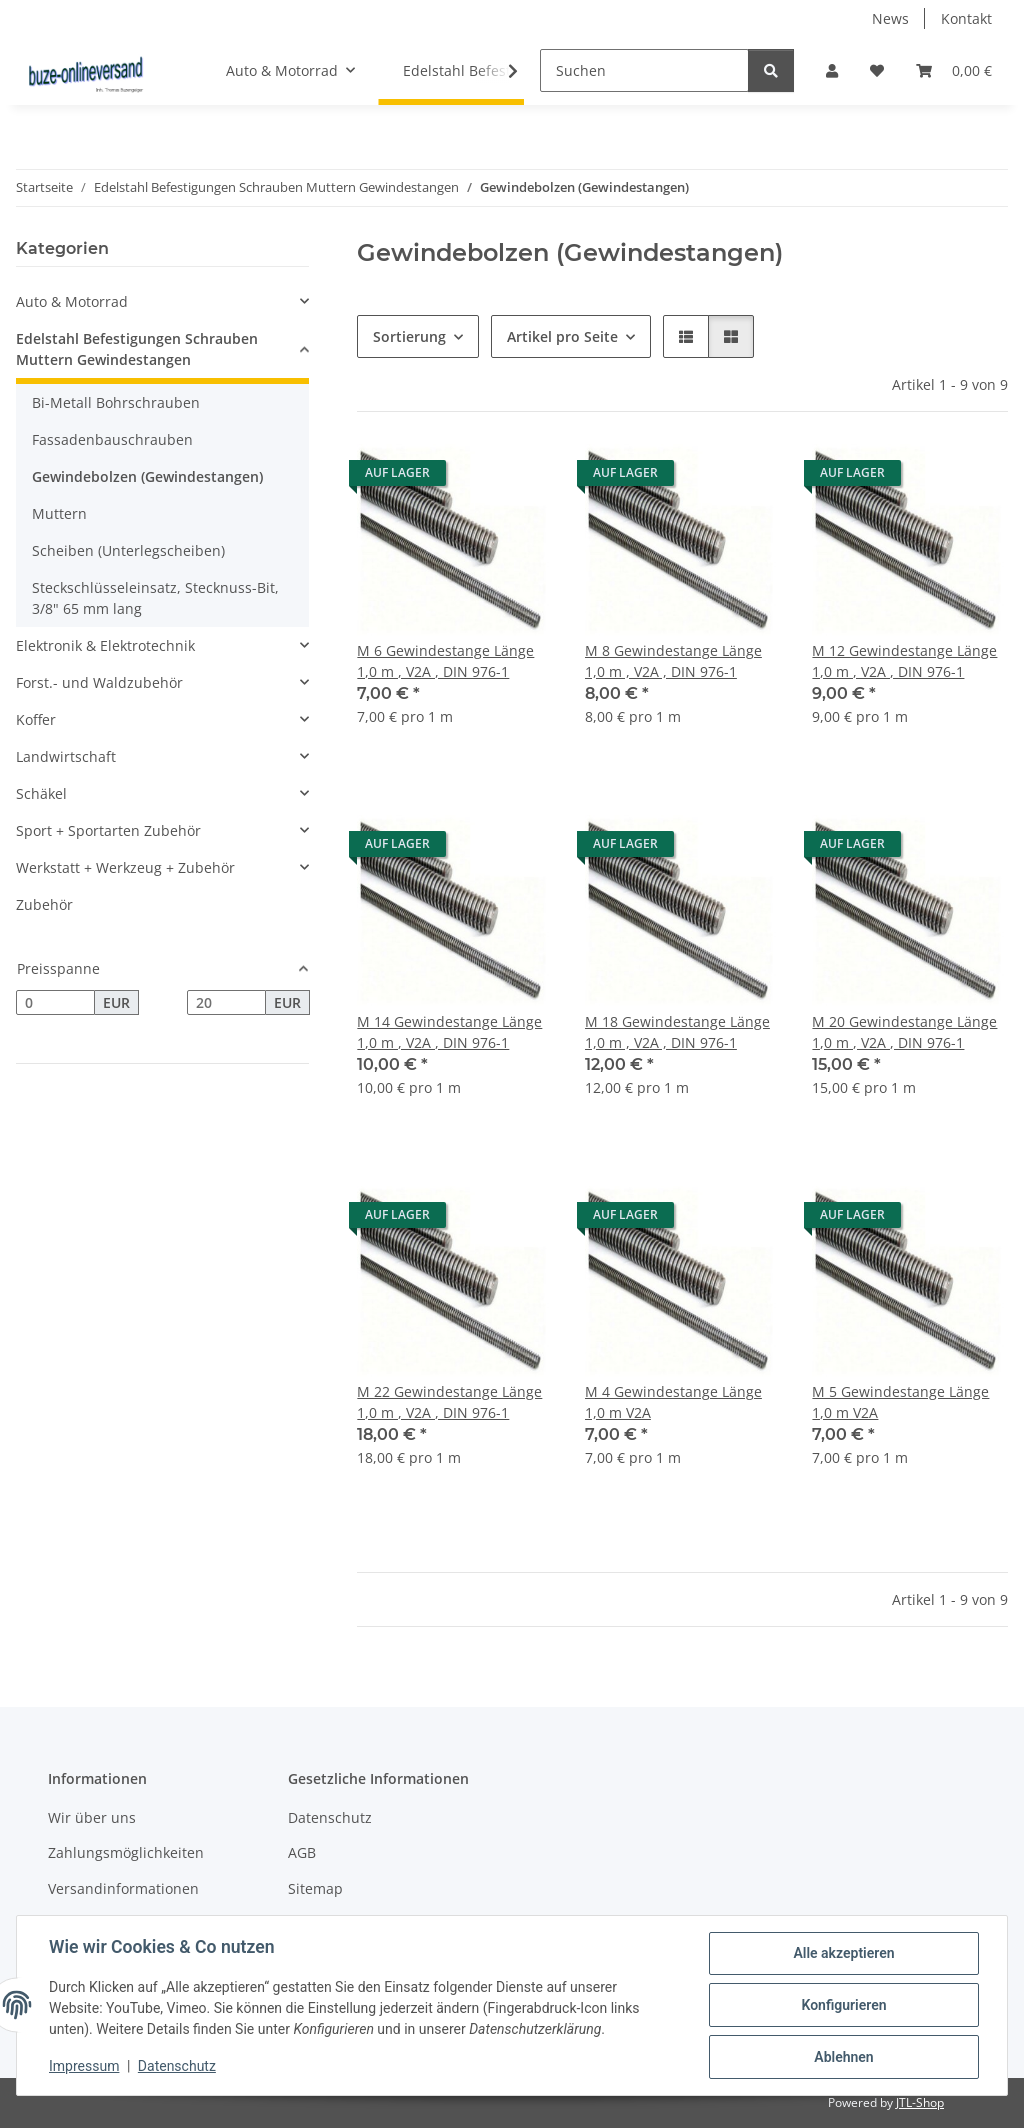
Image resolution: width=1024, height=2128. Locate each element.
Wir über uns (92, 1817)
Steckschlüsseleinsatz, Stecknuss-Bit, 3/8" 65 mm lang (155, 598)
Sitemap (315, 1888)
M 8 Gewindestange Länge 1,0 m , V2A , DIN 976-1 (673, 661)
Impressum (84, 2066)
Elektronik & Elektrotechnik (105, 645)
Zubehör (44, 904)
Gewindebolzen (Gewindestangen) (147, 476)
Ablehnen (843, 2057)
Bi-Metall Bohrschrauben (116, 402)
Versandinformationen (123, 1888)
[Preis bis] (226, 1003)
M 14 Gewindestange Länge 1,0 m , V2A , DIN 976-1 (449, 1032)
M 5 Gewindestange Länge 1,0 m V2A (900, 1402)
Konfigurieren (843, 2005)
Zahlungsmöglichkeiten (126, 1852)
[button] (832, 70)
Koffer (36, 719)
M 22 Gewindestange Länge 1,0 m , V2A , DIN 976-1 (449, 1402)
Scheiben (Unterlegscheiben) (128, 550)
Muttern (59, 513)
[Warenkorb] (954, 70)
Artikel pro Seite (562, 336)
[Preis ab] (55, 1003)
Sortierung (409, 336)
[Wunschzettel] (877, 70)
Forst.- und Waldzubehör (99, 682)
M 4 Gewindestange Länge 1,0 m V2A (673, 1402)
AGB (302, 1852)
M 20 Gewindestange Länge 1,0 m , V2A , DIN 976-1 (904, 1032)
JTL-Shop (920, 2102)
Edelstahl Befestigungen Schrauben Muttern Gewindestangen (137, 349)
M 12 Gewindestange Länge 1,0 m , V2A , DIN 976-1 (904, 661)
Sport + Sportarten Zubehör (108, 830)
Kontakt (966, 18)
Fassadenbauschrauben (112, 439)
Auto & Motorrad (72, 301)
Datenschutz (177, 2066)
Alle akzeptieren (843, 1953)
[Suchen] (644, 70)
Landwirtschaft (66, 756)
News (890, 18)
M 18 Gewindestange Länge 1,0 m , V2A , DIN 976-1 (677, 1032)
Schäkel (41, 793)
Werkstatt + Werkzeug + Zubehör (125, 867)
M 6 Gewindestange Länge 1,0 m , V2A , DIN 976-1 (445, 661)
